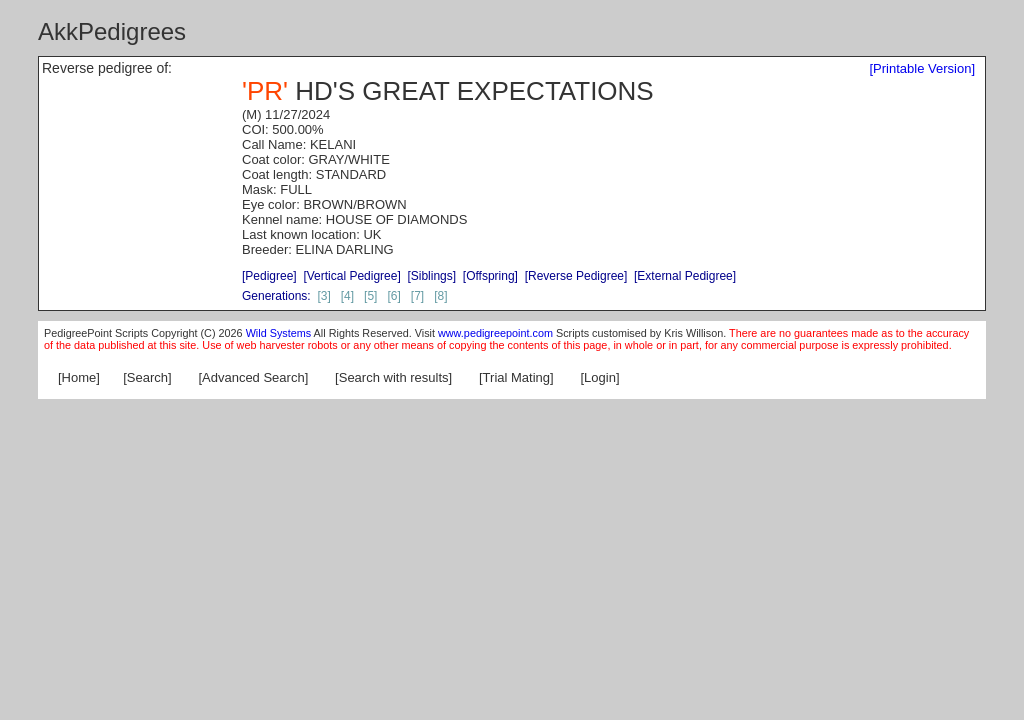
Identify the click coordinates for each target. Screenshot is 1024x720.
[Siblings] (431, 276)
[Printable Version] (922, 68)
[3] (323, 296)
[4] (347, 296)
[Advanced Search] (253, 377)
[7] (417, 296)
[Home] (79, 377)
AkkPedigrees (112, 31)
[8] (440, 296)
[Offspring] (490, 276)
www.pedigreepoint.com (495, 333)
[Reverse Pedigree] (576, 276)
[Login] (600, 377)
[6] (393, 296)
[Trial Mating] (516, 377)
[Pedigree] (269, 276)
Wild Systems (279, 333)
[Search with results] (393, 377)
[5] (370, 296)
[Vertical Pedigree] (351, 276)
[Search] (147, 377)
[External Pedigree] (685, 276)
